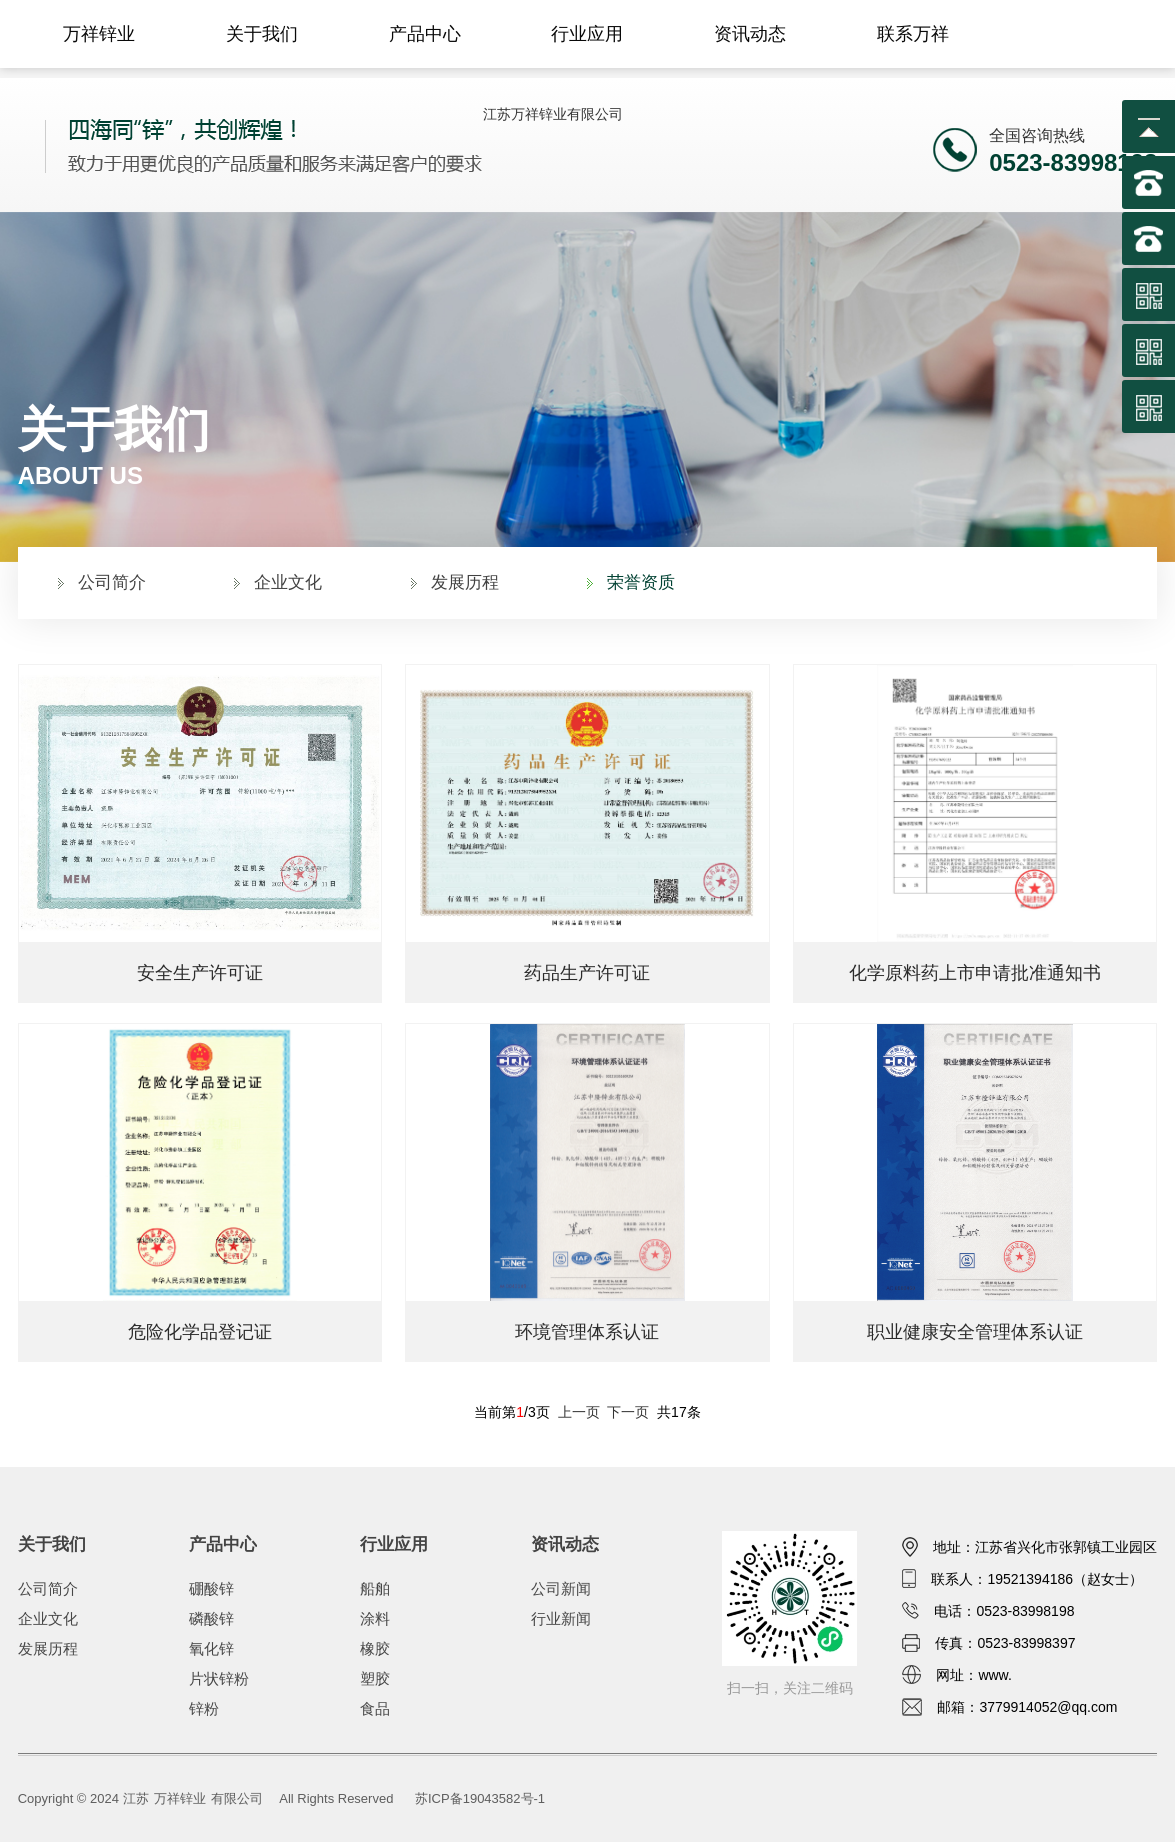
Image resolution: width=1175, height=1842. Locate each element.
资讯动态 (750, 34)
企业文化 (288, 582)
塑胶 (375, 1678)
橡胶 (375, 1648)
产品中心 (425, 34)
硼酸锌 (211, 1588)
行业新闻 (561, 1618)
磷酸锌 (211, 1618)
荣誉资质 (641, 582)
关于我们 (262, 34)
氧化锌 (211, 1648)
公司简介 (112, 582)
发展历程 (465, 582)
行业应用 (587, 34)
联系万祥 (913, 34)
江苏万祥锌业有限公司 (553, 114)
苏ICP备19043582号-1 (480, 1798)
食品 (375, 1708)
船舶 (375, 1588)
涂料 (375, 1618)
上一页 (579, 1412)
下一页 (628, 1412)
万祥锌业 (99, 34)
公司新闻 (561, 1588)
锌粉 (204, 1708)
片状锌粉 (219, 1678)
